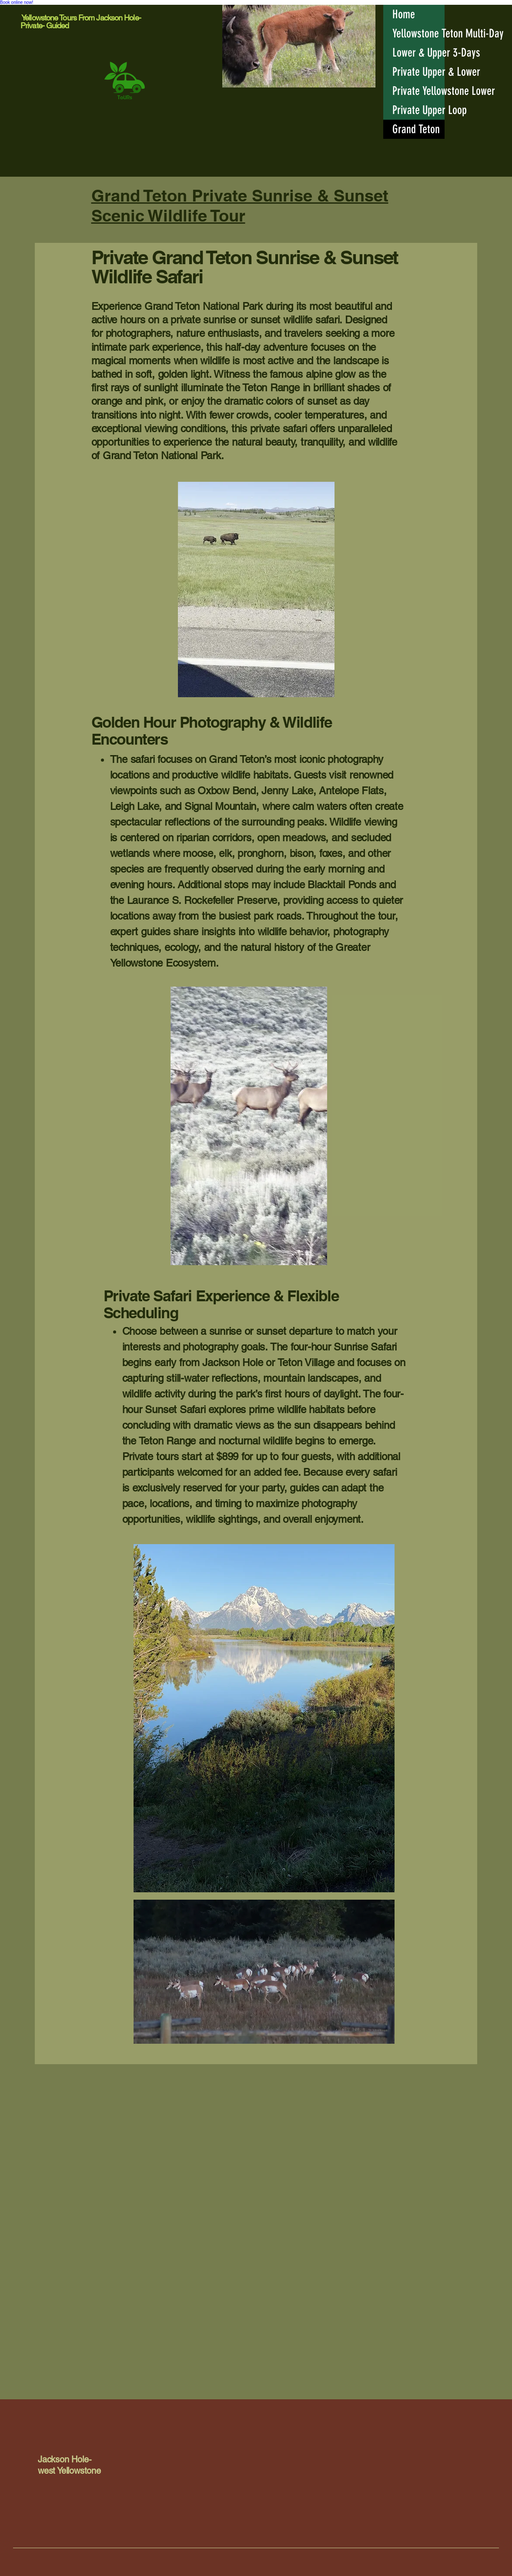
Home (403, 14)
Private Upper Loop (418, 110)
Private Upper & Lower (418, 72)
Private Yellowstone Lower (418, 91)
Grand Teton (416, 129)
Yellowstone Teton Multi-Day (418, 33)
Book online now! (16, 2)
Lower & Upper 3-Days (418, 53)
